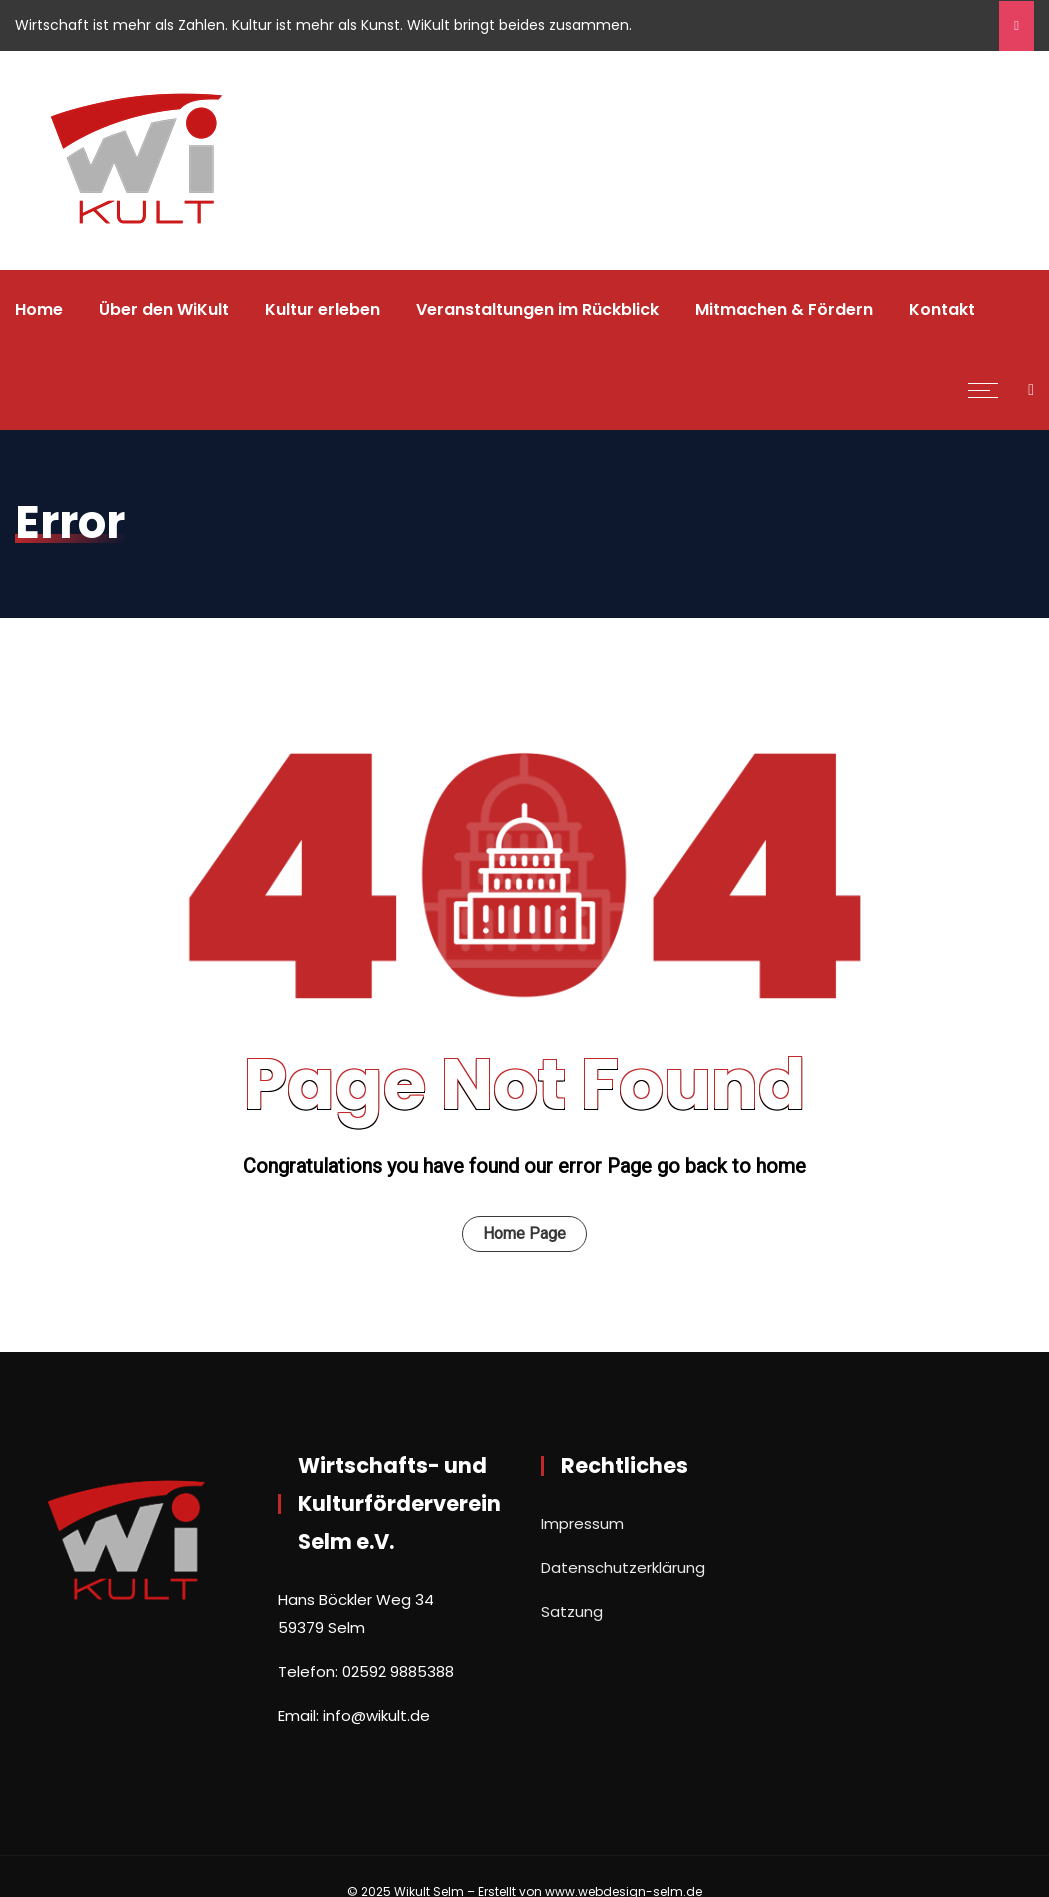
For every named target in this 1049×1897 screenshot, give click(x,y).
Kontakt (942, 309)
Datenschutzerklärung (623, 1567)
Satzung (572, 1611)
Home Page (524, 1233)
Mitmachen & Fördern (784, 309)
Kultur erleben (322, 309)
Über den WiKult (164, 309)
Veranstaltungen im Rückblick (537, 309)
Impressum (582, 1523)
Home (39, 309)
